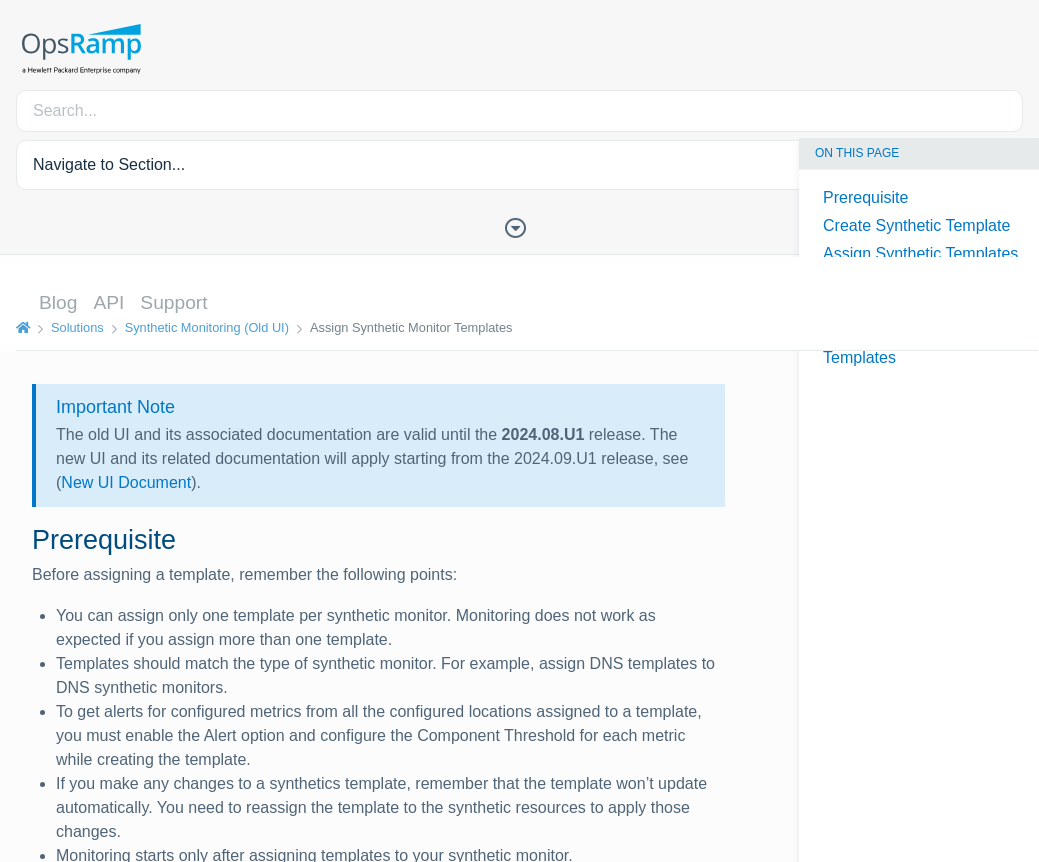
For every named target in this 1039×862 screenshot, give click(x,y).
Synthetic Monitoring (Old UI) (207, 327)
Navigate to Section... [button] (109, 164)
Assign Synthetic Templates (920, 253)
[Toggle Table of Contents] (520, 226)
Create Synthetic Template (916, 225)
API (108, 302)
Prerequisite (865, 197)
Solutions (77, 327)
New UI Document (126, 482)
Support (173, 302)
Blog (58, 302)
